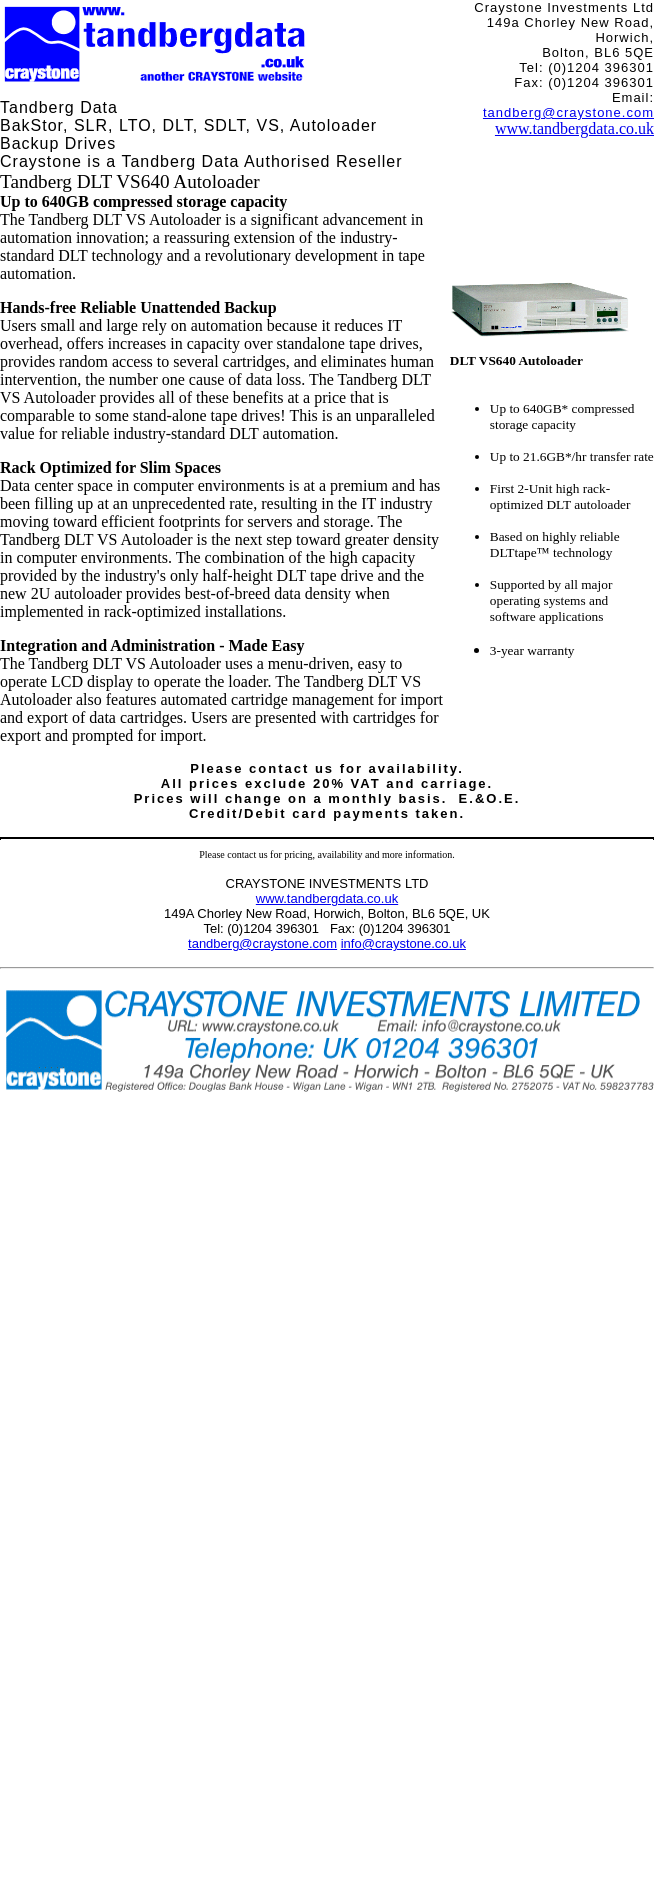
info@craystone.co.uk (403, 943)
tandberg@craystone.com (568, 112)
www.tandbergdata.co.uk (574, 128)
